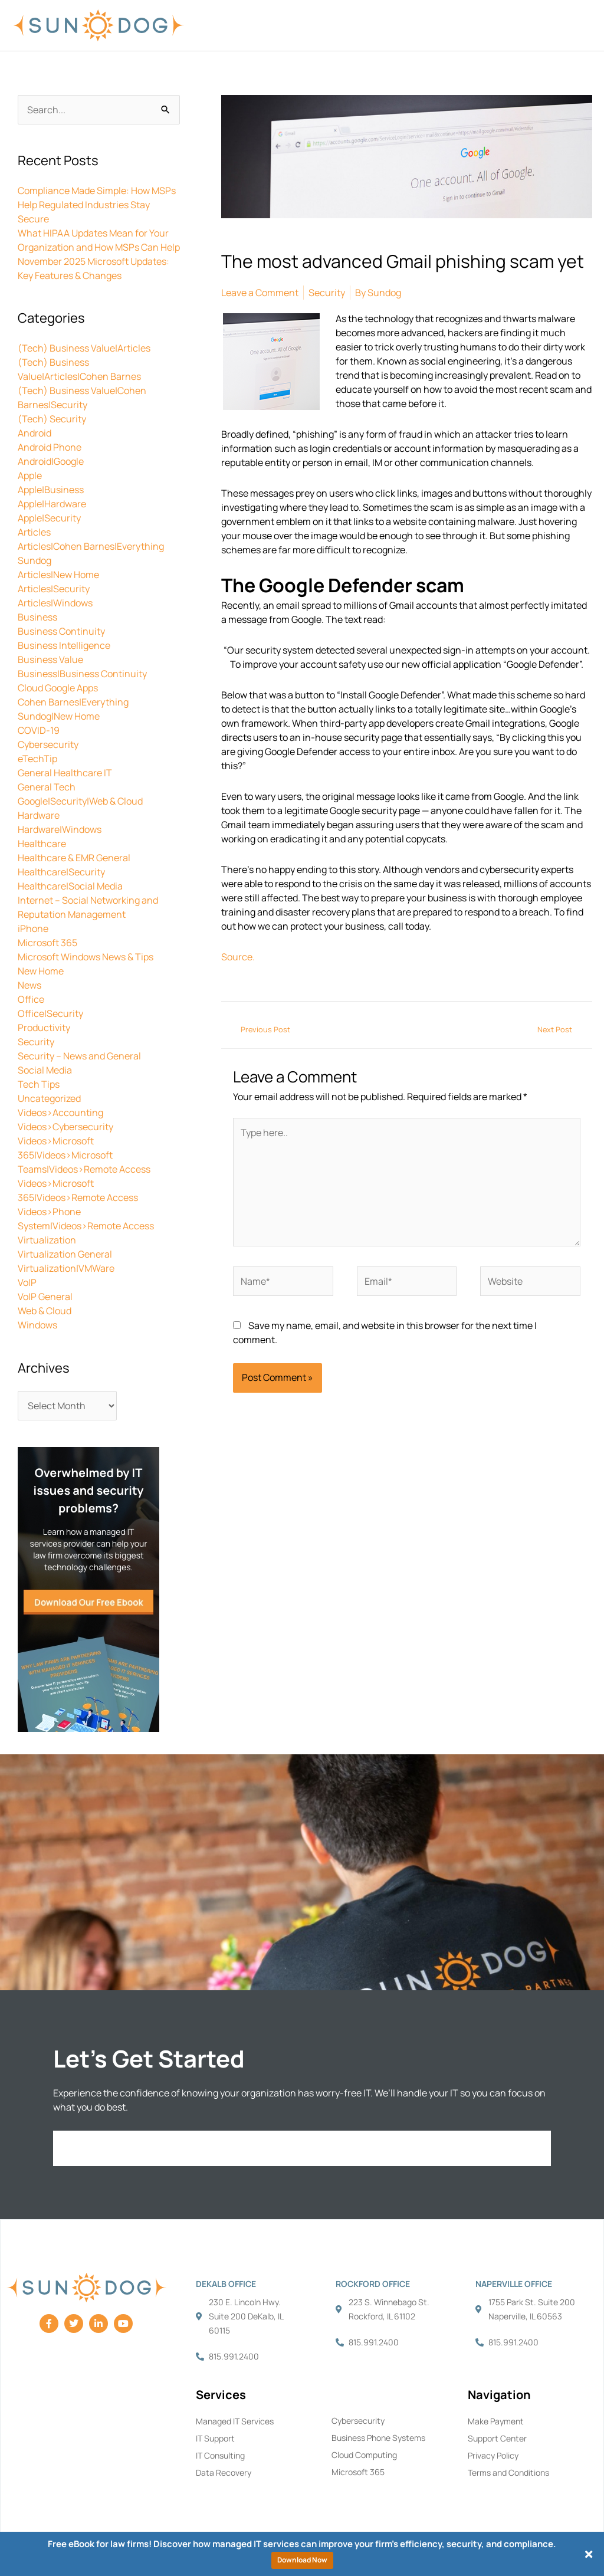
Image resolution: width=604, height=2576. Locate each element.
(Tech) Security (52, 418)
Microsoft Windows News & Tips (85, 956)
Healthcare (42, 843)
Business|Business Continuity (82, 673)
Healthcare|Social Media (70, 886)
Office (31, 999)
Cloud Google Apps (58, 687)
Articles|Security (54, 588)
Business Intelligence (64, 645)
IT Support (215, 2438)
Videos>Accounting (60, 1112)
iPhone (33, 928)
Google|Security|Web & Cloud (80, 801)
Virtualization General (65, 1254)
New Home (41, 970)
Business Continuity (61, 631)
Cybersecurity (48, 744)
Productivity (44, 1027)
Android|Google (51, 461)
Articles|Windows (55, 602)
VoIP (27, 1282)
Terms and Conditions (508, 2472)
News (29, 985)
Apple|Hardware (52, 503)
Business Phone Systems (378, 2437)
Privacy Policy (493, 2455)
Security (36, 1041)
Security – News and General (79, 1055)
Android (34, 432)
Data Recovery (223, 2472)
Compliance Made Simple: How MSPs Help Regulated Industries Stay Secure (97, 204)
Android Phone (49, 447)
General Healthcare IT (65, 772)
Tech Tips (39, 1084)
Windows (37, 1324)
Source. (238, 956)
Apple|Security (49, 517)
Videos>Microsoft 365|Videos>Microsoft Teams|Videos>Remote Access (84, 1155)
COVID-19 (39, 730)
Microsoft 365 (47, 942)
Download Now (302, 2560)
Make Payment (496, 2421)
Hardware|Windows (59, 829)
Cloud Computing (364, 2454)
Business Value (50, 659)
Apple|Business (51, 489)
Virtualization (47, 1239)
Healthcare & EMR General (74, 857)
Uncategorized (49, 1098)
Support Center (497, 2438)
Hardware (39, 815)
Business (37, 617)
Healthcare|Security (61, 871)
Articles (34, 532)
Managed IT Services (235, 2421)
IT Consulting (220, 2455)
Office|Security (50, 1013)
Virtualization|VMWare (66, 1268)
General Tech (47, 786)
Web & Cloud (44, 1310)
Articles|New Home (58, 574)
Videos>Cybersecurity (65, 1126)
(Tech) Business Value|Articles (84, 348)
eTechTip (37, 758)
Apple (30, 475)
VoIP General (45, 1296)
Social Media (45, 1070)
